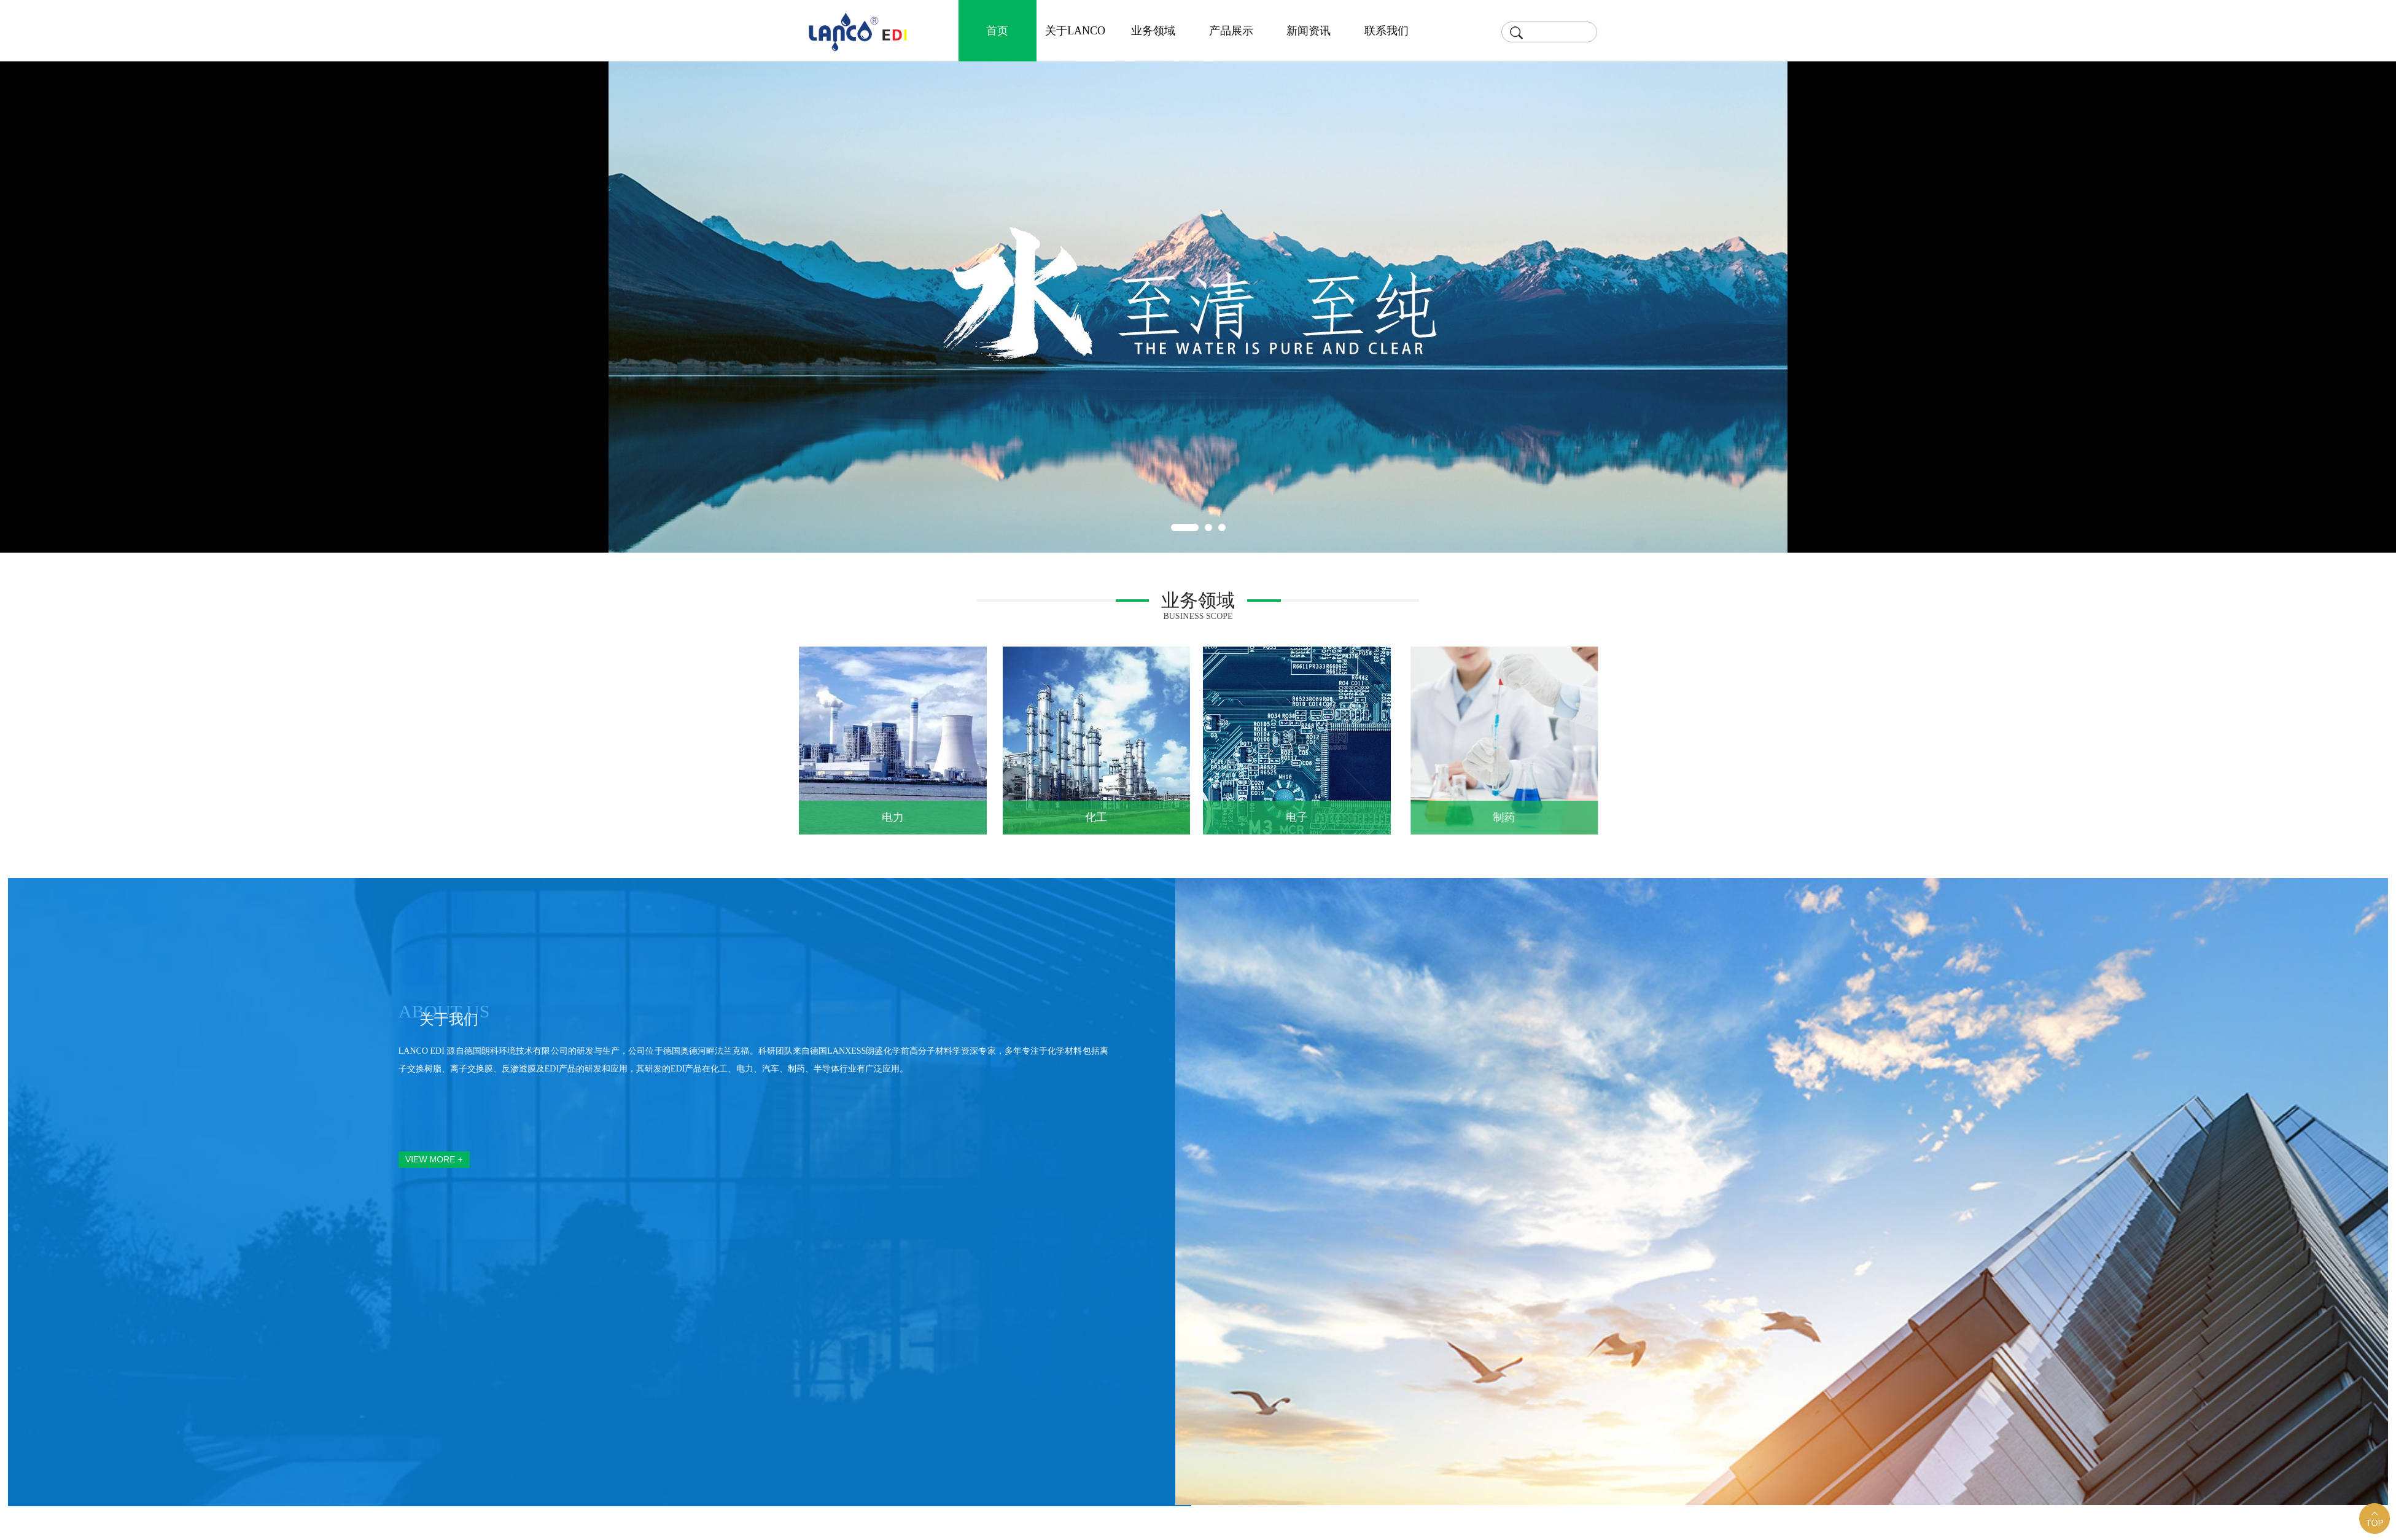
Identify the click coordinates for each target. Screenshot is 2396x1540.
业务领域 (1153, 31)
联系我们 (1386, 31)
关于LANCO (1075, 31)
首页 (997, 31)
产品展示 (1231, 31)
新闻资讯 (1308, 31)
